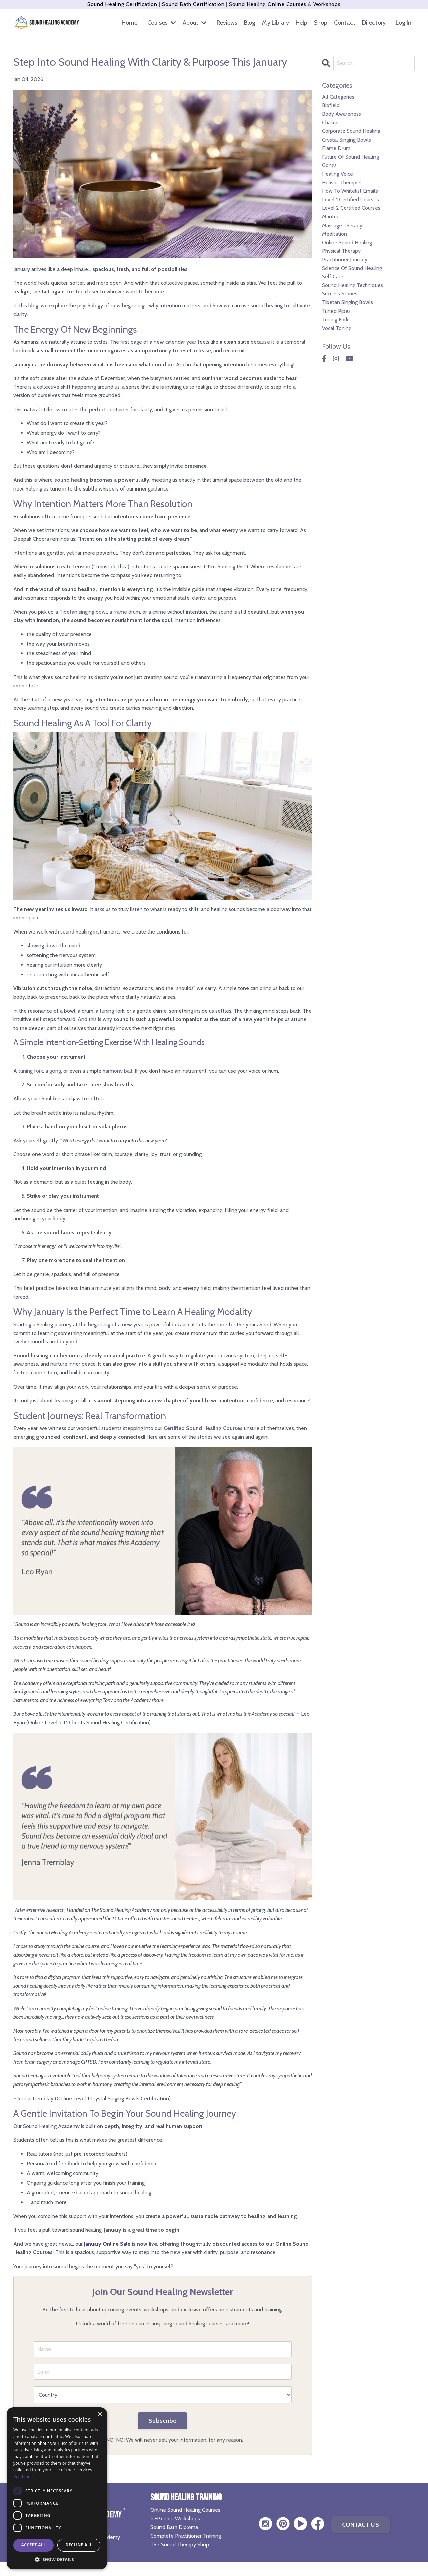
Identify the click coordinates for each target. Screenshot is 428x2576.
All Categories (338, 97)
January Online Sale (107, 2244)
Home (127, 22)
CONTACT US (360, 2524)
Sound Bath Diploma (174, 2527)
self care (332, 276)
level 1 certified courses (350, 199)
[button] (56, 2559)
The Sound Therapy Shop (179, 2544)
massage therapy (342, 225)
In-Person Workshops (175, 2518)
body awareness (341, 114)
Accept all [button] (33, 2545)
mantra (330, 216)
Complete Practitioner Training (185, 2536)
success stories (339, 293)
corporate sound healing (351, 131)
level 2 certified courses (351, 208)
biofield (331, 105)
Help (300, 22)
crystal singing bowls (346, 140)
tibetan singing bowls (347, 302)
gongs (329, 165)
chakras (331, 122)
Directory (373, 22)
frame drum (336, 148)
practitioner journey (344, 259)
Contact (344, 22)
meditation (334, 234)
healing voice (337, 174)
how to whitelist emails (350, 191)
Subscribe (162, 2420)
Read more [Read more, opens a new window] (24, 2476)
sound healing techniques (352, 285)
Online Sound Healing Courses (185, 2510)
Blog (248, 22)
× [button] (99, 2414)
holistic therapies (342, 182)
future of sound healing (350, 157)
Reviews (225, 22)
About (193, 22)
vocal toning (336, 328)
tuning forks (336, 319)
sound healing (71, 480)
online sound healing (347, 242)
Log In (403, 22)
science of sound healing (352, 268)
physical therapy (341, 251)
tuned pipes (336, 311)
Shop (320, 22)
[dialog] (57, 2488)
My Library (274, 22)
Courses (159, 22)
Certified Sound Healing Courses (203, 1428)
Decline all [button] (79, 2545)
